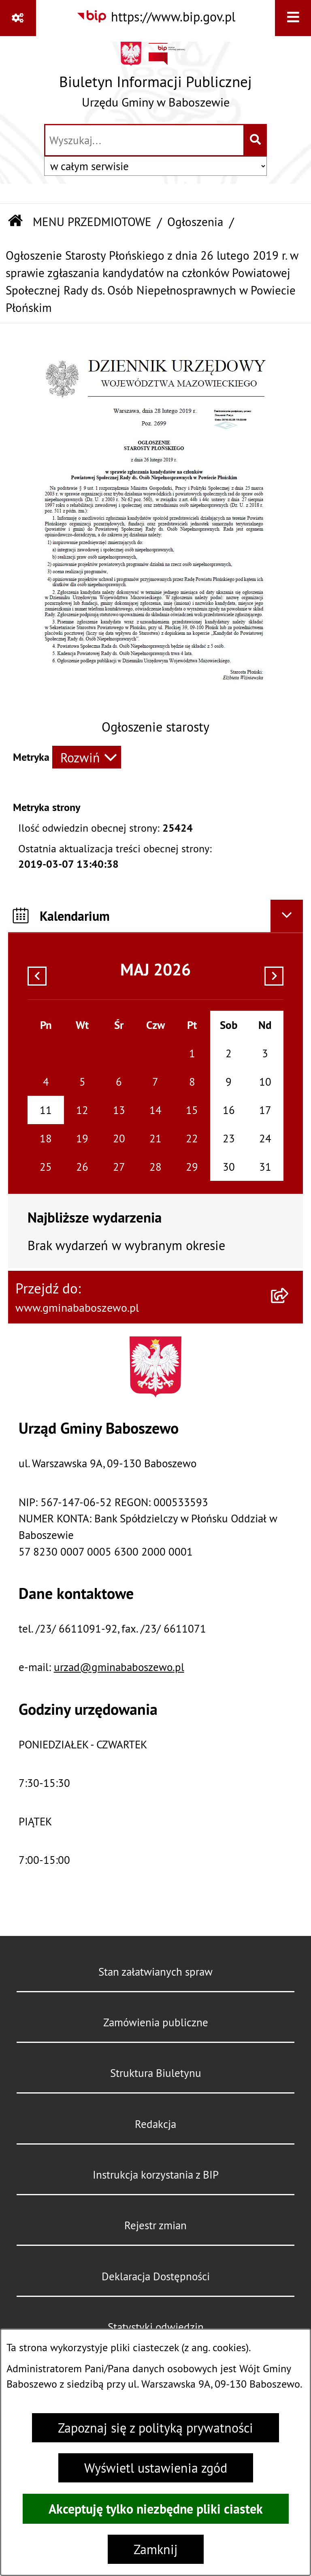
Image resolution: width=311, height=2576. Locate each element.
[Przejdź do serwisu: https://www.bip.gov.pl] (155, 17)
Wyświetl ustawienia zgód (155, 2468)
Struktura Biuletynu (155, 2073)
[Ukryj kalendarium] (287, 916)
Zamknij (156, 2549)
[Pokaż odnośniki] (18, 18)
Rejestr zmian (155, 2225)
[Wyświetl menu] (293, 18)
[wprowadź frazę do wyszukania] (144, 140)
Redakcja (155, 2124)
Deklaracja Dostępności (156, 2276)
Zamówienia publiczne (155, 2022)
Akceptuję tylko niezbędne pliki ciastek (156, 2508)
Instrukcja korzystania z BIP (156, 2174)
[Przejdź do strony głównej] (155, 79)
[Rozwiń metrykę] (86, 757)
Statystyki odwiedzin (156, 2327)
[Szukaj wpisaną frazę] (256, 140)
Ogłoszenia (195, 221)
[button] (155, 706)
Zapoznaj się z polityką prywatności (155, 2428)
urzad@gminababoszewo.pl (119, 1667)
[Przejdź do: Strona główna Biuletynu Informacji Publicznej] (15, 222)
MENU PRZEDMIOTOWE (92, 221)
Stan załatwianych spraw (155, 1971)
